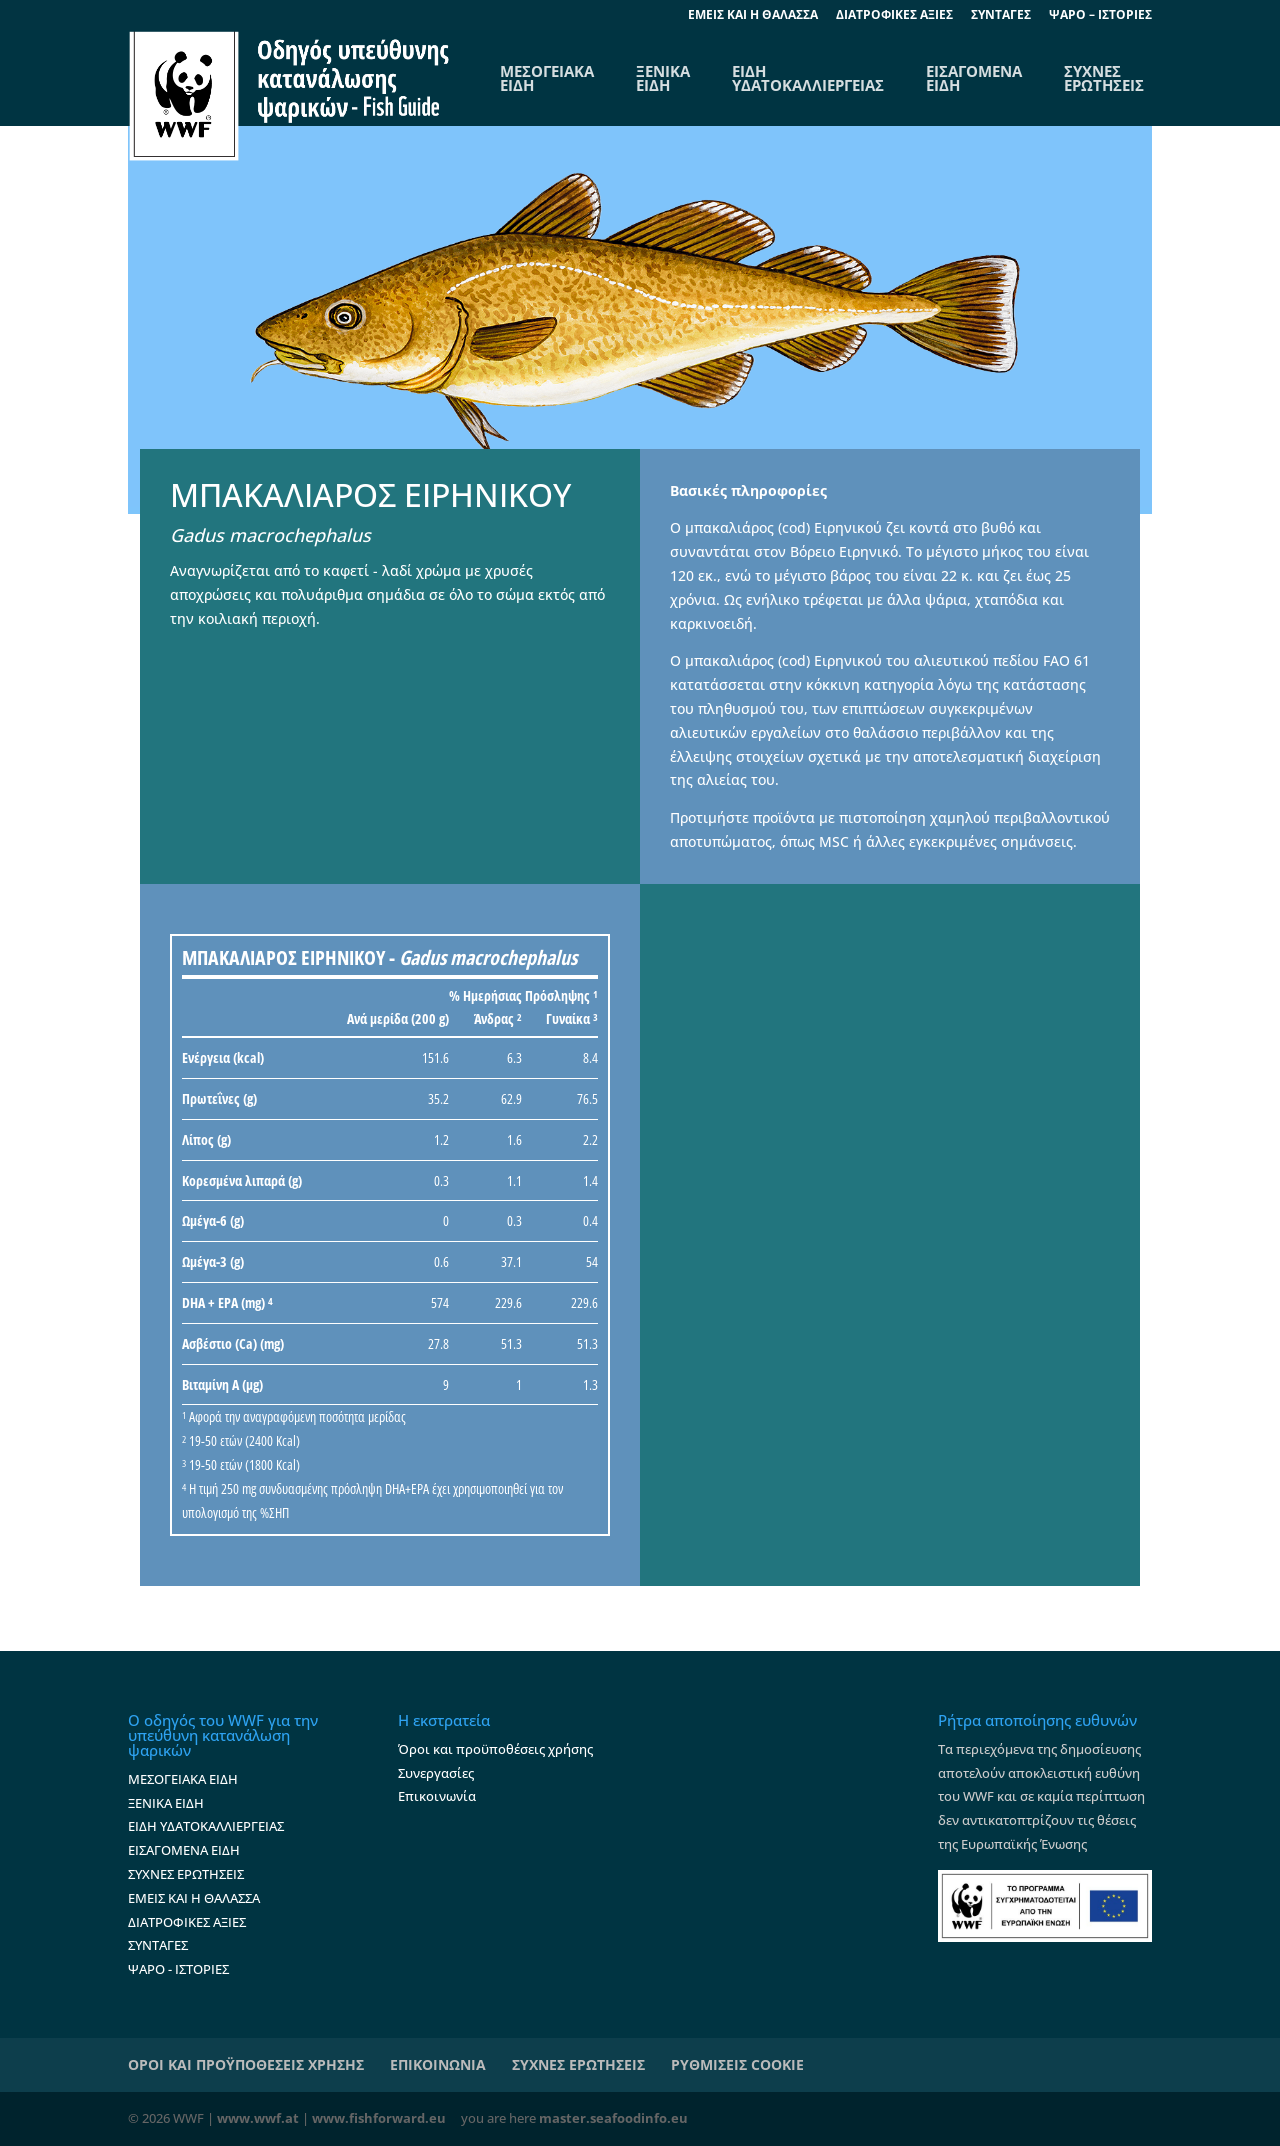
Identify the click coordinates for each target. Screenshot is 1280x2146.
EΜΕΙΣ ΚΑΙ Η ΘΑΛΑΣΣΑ (753, 16)
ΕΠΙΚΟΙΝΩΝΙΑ (438, 2064)
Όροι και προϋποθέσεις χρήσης (495, 1749)
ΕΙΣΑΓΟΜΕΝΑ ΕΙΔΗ (974, 78)
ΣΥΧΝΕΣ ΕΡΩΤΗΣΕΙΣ (1104, 78)
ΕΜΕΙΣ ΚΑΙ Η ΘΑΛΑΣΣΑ (194, 1898)
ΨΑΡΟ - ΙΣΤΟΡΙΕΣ (178, 1969)
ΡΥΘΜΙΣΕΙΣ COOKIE (737, 2064)
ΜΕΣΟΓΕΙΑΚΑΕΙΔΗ (547, 78)
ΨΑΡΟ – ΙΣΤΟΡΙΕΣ (1100, 16)
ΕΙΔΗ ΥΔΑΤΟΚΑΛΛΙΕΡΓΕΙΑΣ (808, 78)
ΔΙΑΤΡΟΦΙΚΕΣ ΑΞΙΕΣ (894, 16)
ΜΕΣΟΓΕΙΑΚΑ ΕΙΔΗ (183, 1779)
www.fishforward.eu (379, 2118)
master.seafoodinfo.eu (613, 2118)
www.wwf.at (258, 2118)
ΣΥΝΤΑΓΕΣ (1001, 16)
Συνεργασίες (436, 1773)
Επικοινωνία (437, 1796)
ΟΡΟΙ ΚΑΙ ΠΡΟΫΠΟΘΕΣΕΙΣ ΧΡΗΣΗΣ (246, 2064)
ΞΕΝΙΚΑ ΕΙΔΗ (663, 78)
